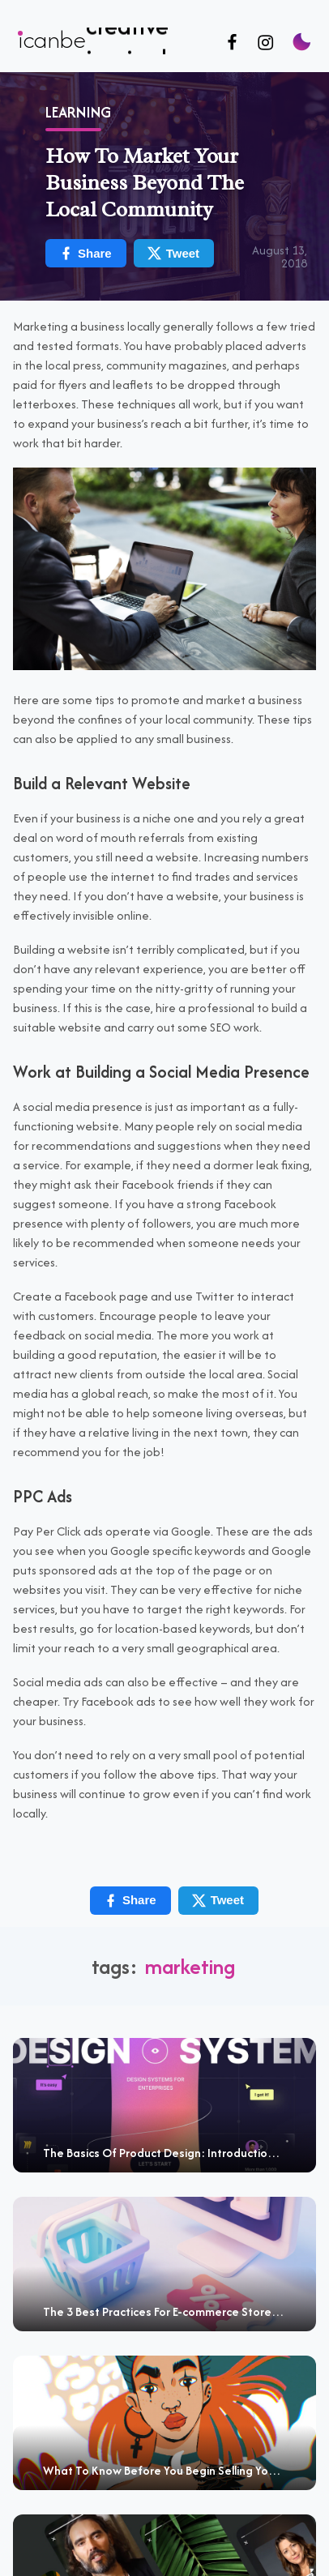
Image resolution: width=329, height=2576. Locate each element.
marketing (190, 1966)
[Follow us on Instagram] (265, 43)
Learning (78, 112)
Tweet (173, 253)
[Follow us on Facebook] (232, 43)
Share (85, 253)
